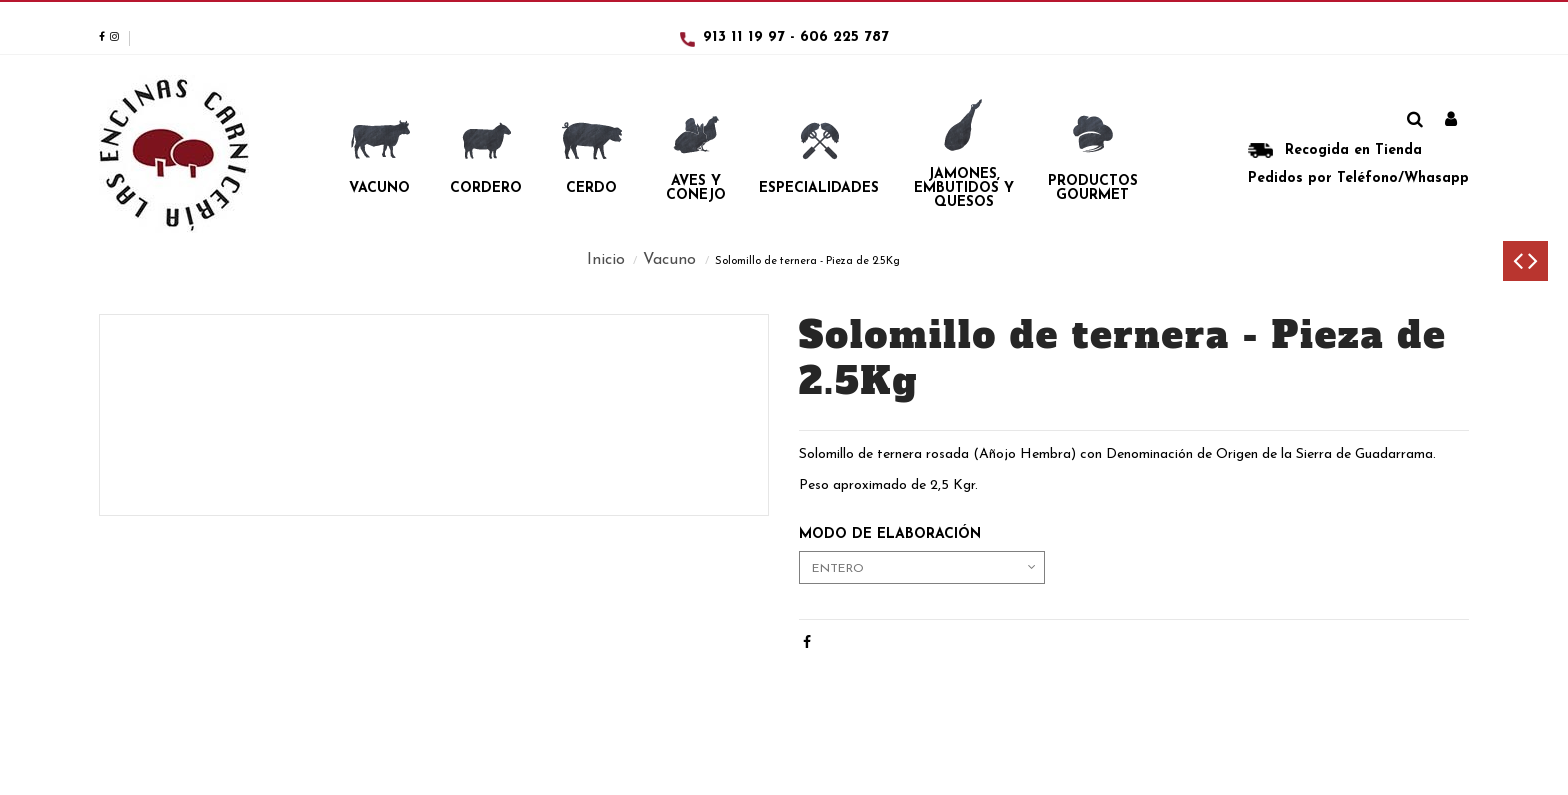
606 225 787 (844, 37)
